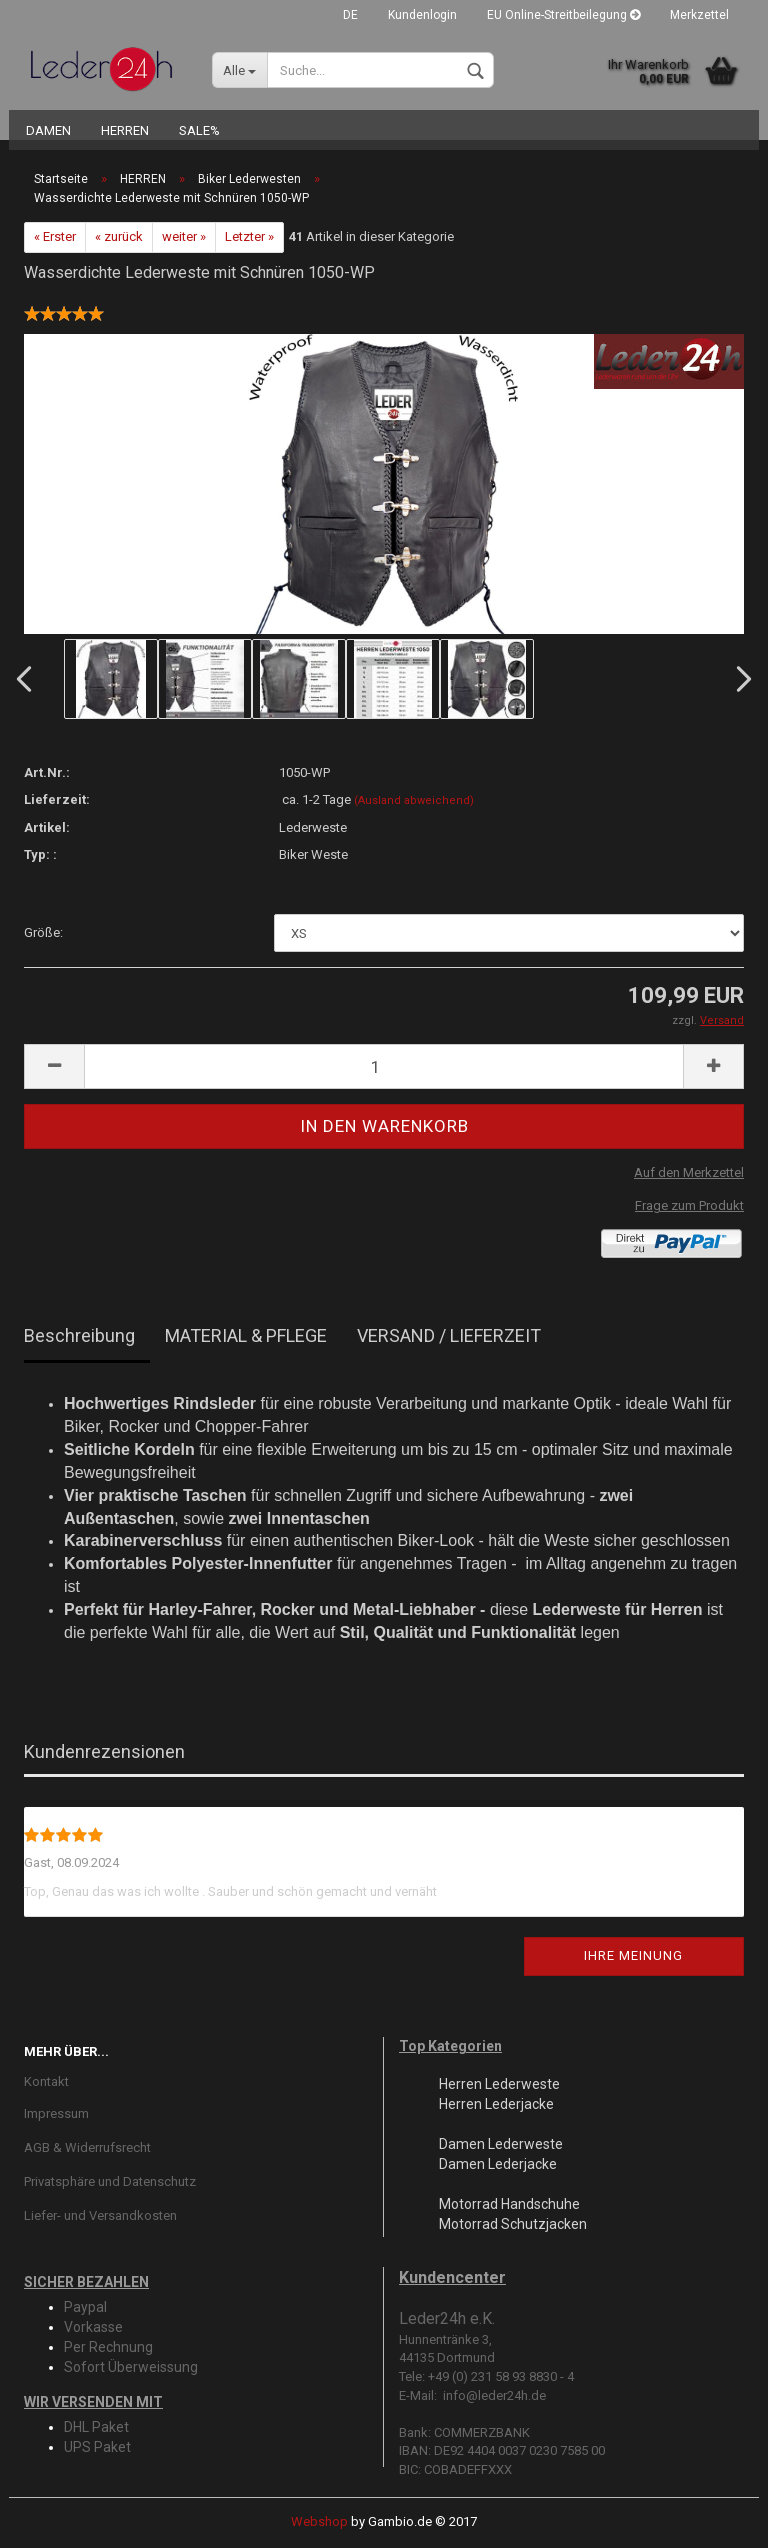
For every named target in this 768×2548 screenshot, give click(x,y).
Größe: (43, 932)
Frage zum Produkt (689, 1205)
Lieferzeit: (57, 799)
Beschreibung (79, 1335)
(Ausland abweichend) (414, 800)
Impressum (56, 2113)
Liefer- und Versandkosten (100, 2215)
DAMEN (48, 130)
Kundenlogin (422, 15)
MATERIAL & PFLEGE (246, 1335)
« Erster (55, 236)
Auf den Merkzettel (689, 1172)
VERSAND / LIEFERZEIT (449, 1335)
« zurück (119, 236)
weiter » (184, 236)
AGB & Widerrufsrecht (87, 2147)
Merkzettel (699, 15)
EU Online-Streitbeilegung (563, 15)
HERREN (125, 130)
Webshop (319, 2521)
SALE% (199, 130)
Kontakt (46, 2081)
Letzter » (249, 236)
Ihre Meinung (633, 1955)
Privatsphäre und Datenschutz (110, 2181)
